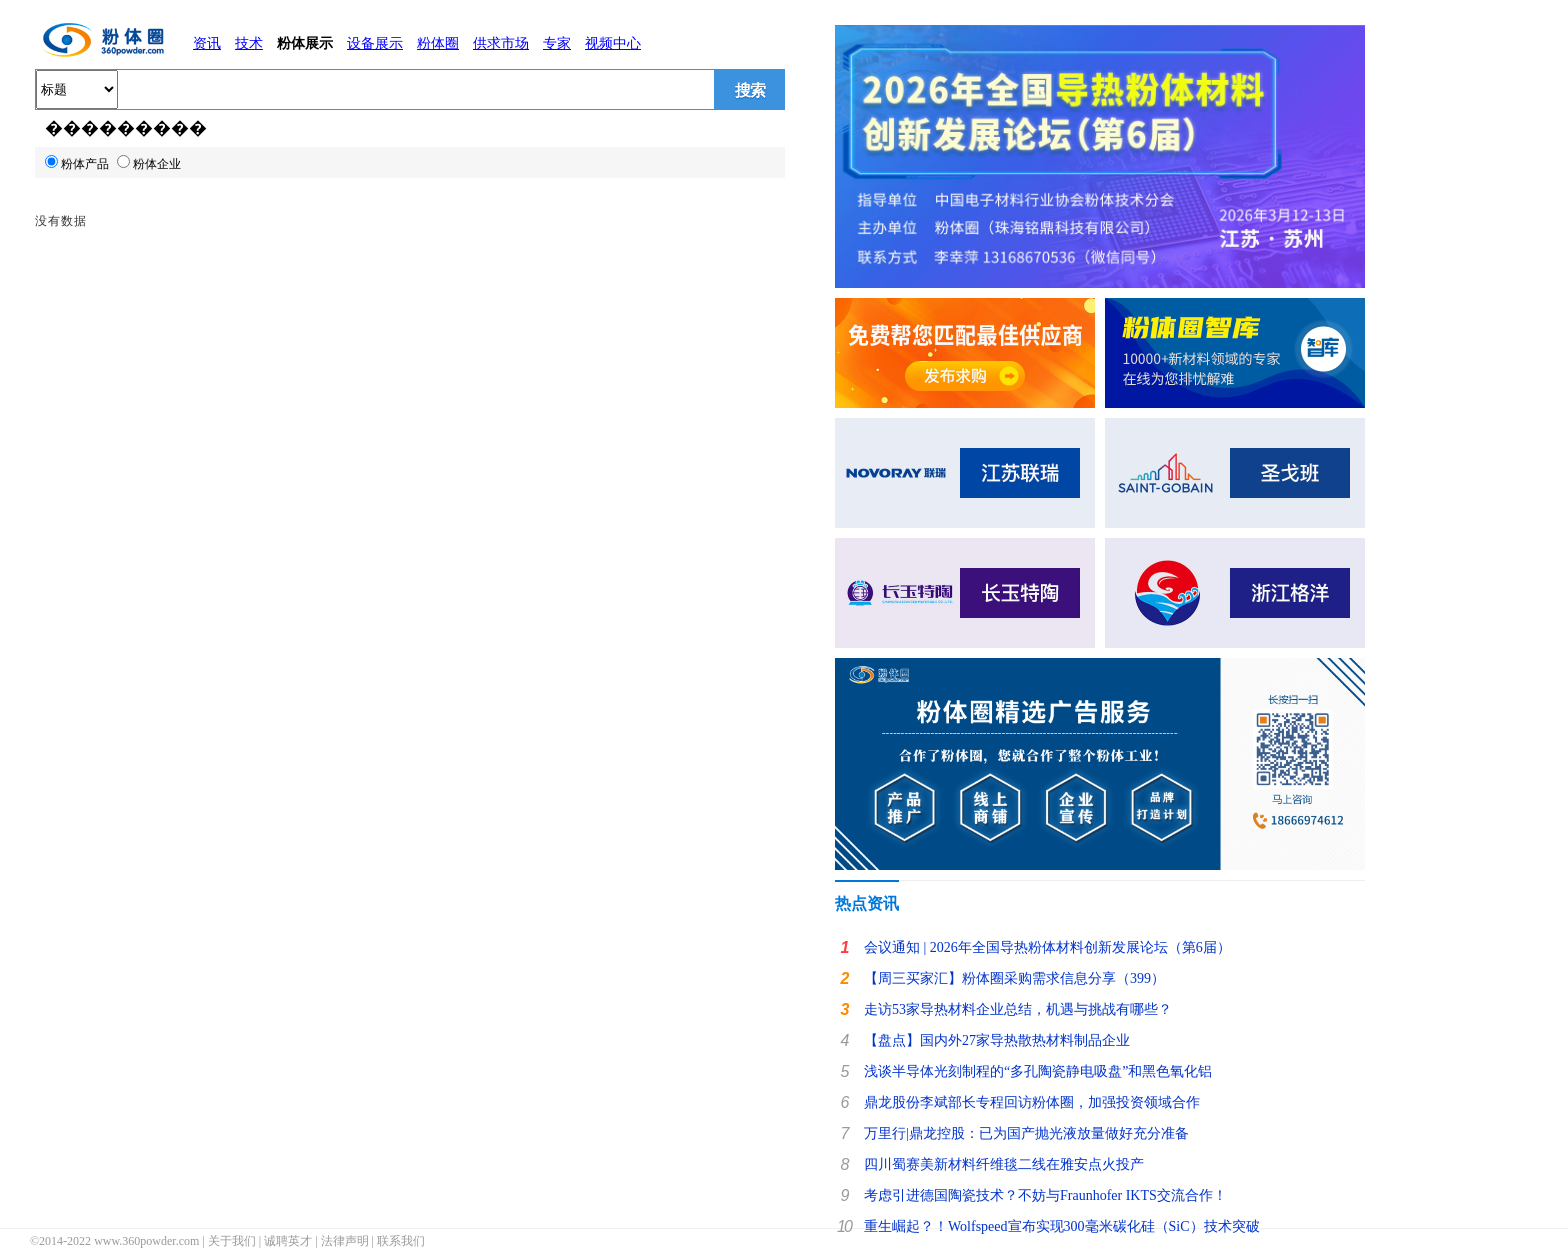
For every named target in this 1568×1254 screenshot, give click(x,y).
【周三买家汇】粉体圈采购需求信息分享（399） (1014, 978)
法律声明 (345, 1241)
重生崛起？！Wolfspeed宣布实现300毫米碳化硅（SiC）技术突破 (1062, 1226)
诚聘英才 (288, 1241)
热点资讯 (867, 903)
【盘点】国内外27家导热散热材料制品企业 (997, 1040)
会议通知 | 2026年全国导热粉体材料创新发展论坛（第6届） (1047, 947)
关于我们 (232, 1241)
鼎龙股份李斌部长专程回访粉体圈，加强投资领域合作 (1032, 1102)
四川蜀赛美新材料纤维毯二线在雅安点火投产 (1004, 1164)
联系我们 (401, 1241)
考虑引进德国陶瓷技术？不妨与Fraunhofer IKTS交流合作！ (1045, 1195)
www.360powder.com (146, 1241)
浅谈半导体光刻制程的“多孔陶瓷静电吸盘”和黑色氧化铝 (1038, 1071)
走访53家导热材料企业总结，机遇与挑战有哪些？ (1018, 1009)
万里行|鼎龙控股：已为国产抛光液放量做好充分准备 (1026, 1133)
